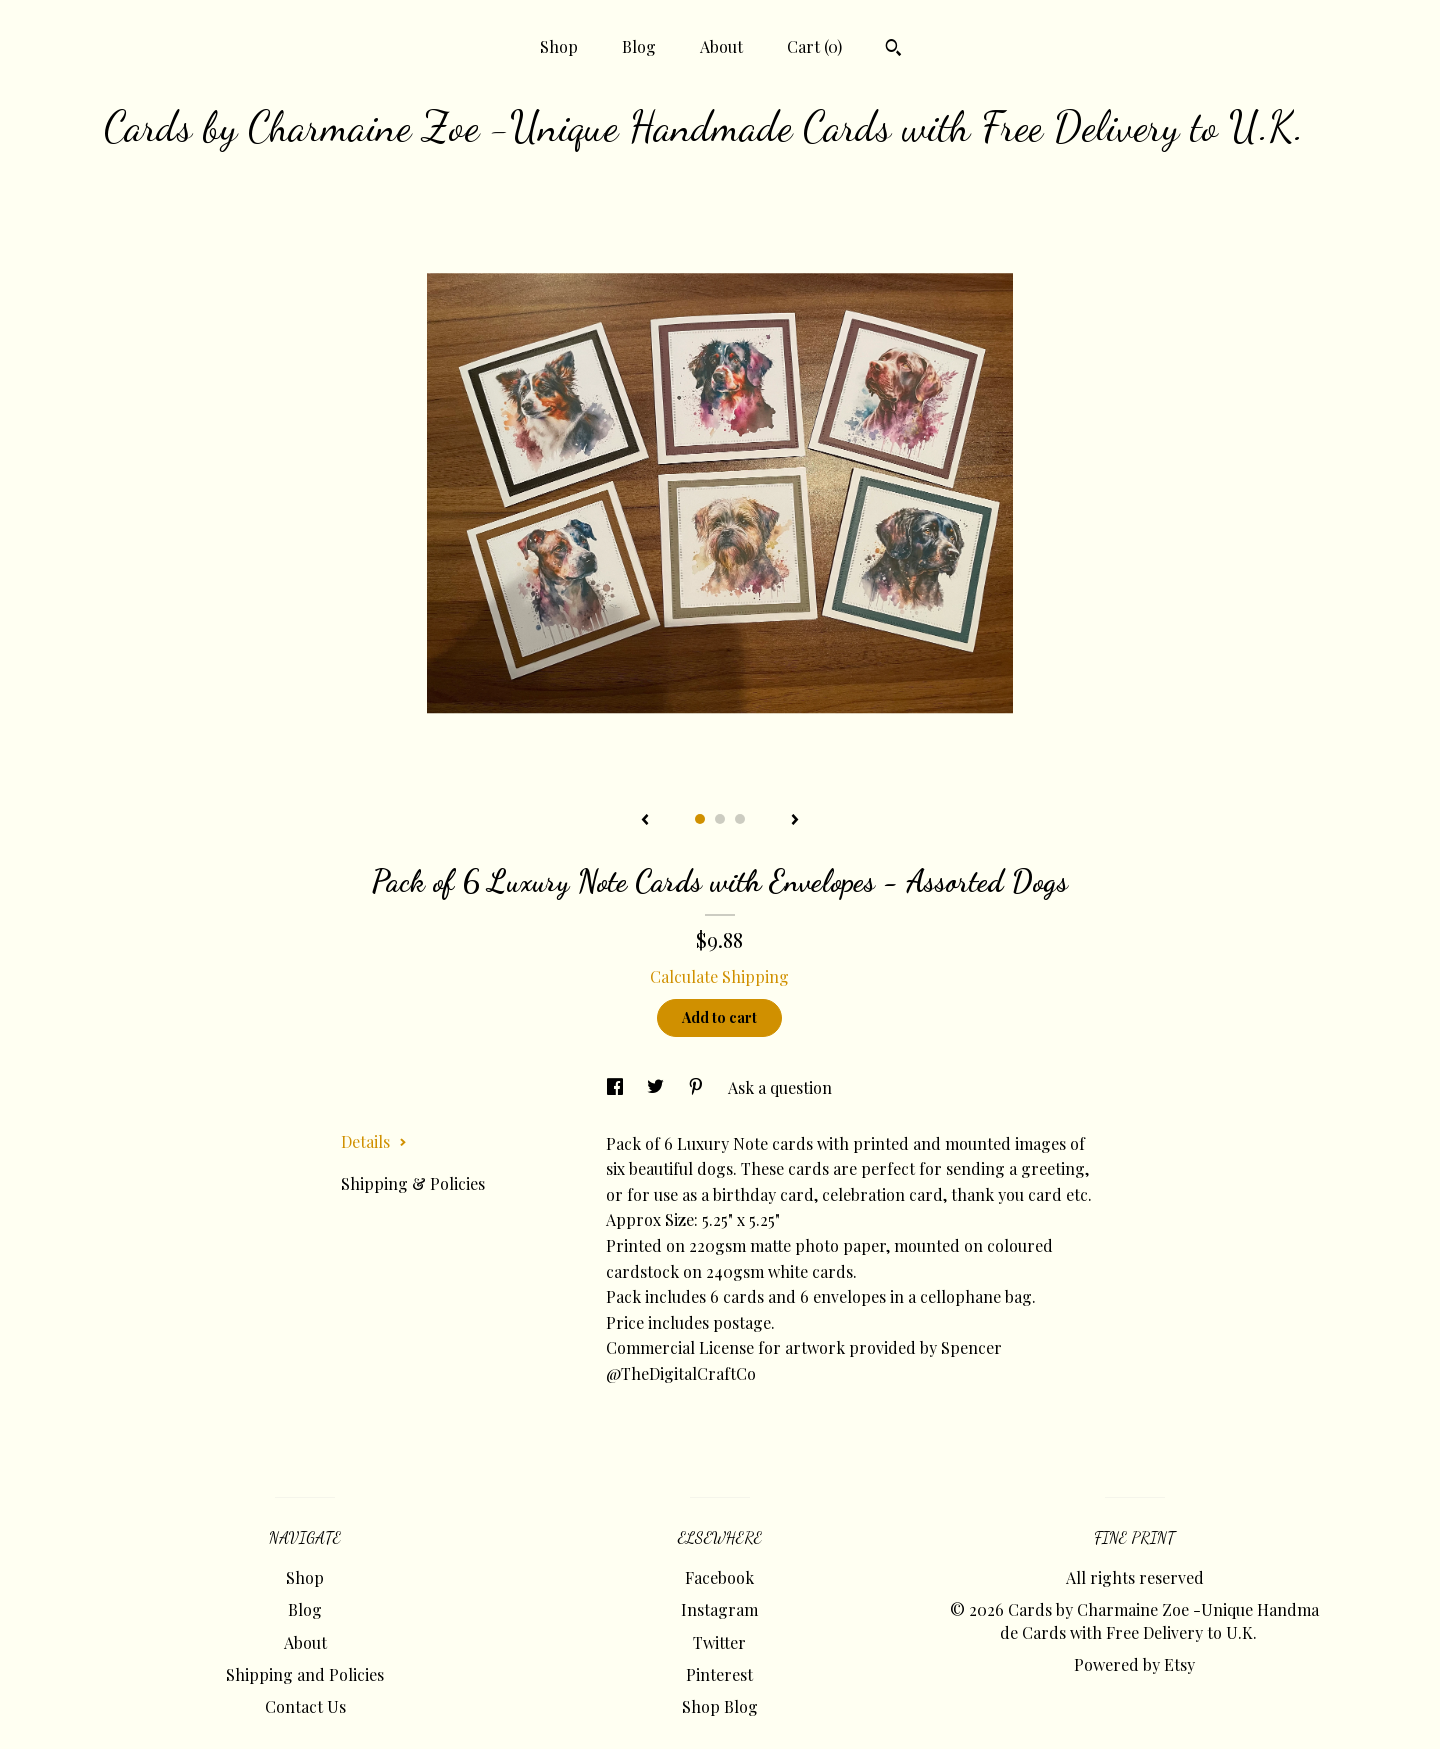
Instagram (719, 1609)
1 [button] (700, 819)
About (721, 46)
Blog (639, 46)
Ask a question (780, 1087)
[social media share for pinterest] (698, 1087)
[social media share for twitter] (657, 1087)
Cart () (814, 46)
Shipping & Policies (413, 1183)
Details (374, 1141)
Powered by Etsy (1134, 1664)
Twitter (719, 1642)
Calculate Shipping (719, 976)
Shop (559, 46)
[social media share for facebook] (617, 1087)
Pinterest (719, 1674)
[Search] (893, 50)
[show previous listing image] (645, 821)
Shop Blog (720, 1706)
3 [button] (740, 819)
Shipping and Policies (305, 1674)
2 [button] (720, 819)
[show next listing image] (795, 821)
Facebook (719, 1577)
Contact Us (305, 1706)
